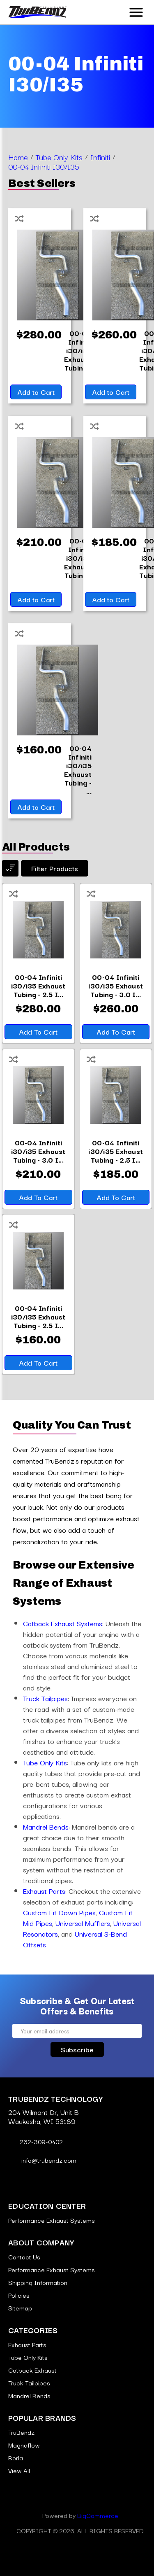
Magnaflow (24, 2445)
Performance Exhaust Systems (51, 2220)
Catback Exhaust (32, 2370)
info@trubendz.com (42, 2160)
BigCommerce (97, 2515)
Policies (19, 2295)
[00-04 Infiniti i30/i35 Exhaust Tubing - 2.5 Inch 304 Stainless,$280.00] (38, 985)
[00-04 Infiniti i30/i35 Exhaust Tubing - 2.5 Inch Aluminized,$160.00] (78, 769)
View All (19, 2470)
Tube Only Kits (45, 1762)
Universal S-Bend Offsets (75, 1939)
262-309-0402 (35, 2141)
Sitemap (20, 2308)
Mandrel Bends (46, 1826)
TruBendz (21, 2432)
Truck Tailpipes (45, 1698)
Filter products (54, 868)
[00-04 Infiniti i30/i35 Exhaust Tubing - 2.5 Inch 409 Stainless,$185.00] (116, 1151)
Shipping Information (37, 2282)
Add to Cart (36, 391)
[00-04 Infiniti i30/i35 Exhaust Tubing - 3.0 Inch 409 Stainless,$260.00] (116, 985)
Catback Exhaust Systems (62, 1623)
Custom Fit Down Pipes (59, 1912)
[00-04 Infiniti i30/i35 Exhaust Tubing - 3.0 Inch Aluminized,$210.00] (38, 1151)
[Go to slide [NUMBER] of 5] (71, 1389)
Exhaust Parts (44, 1890)
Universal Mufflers (82, 1922)
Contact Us (24, 2256)
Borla (15, 2457)
